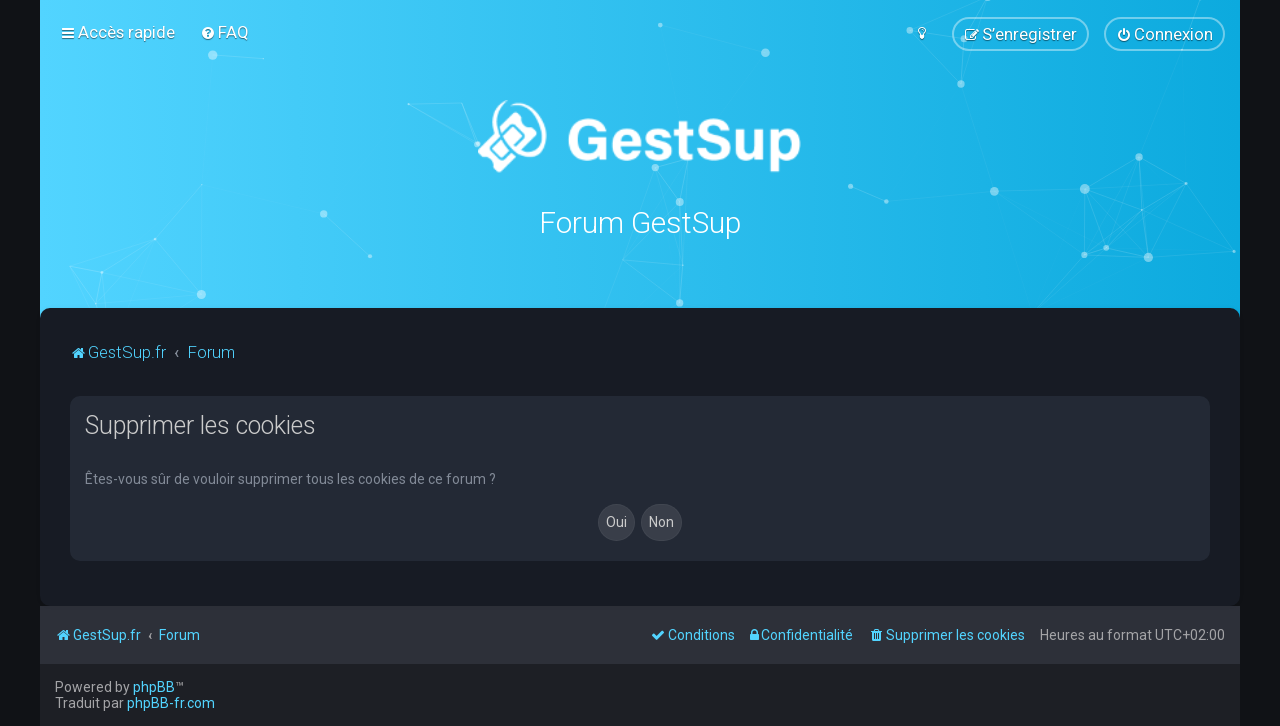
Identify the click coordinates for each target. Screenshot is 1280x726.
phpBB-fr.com (171, 703)
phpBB (154, 687)
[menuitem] (224, 32)
